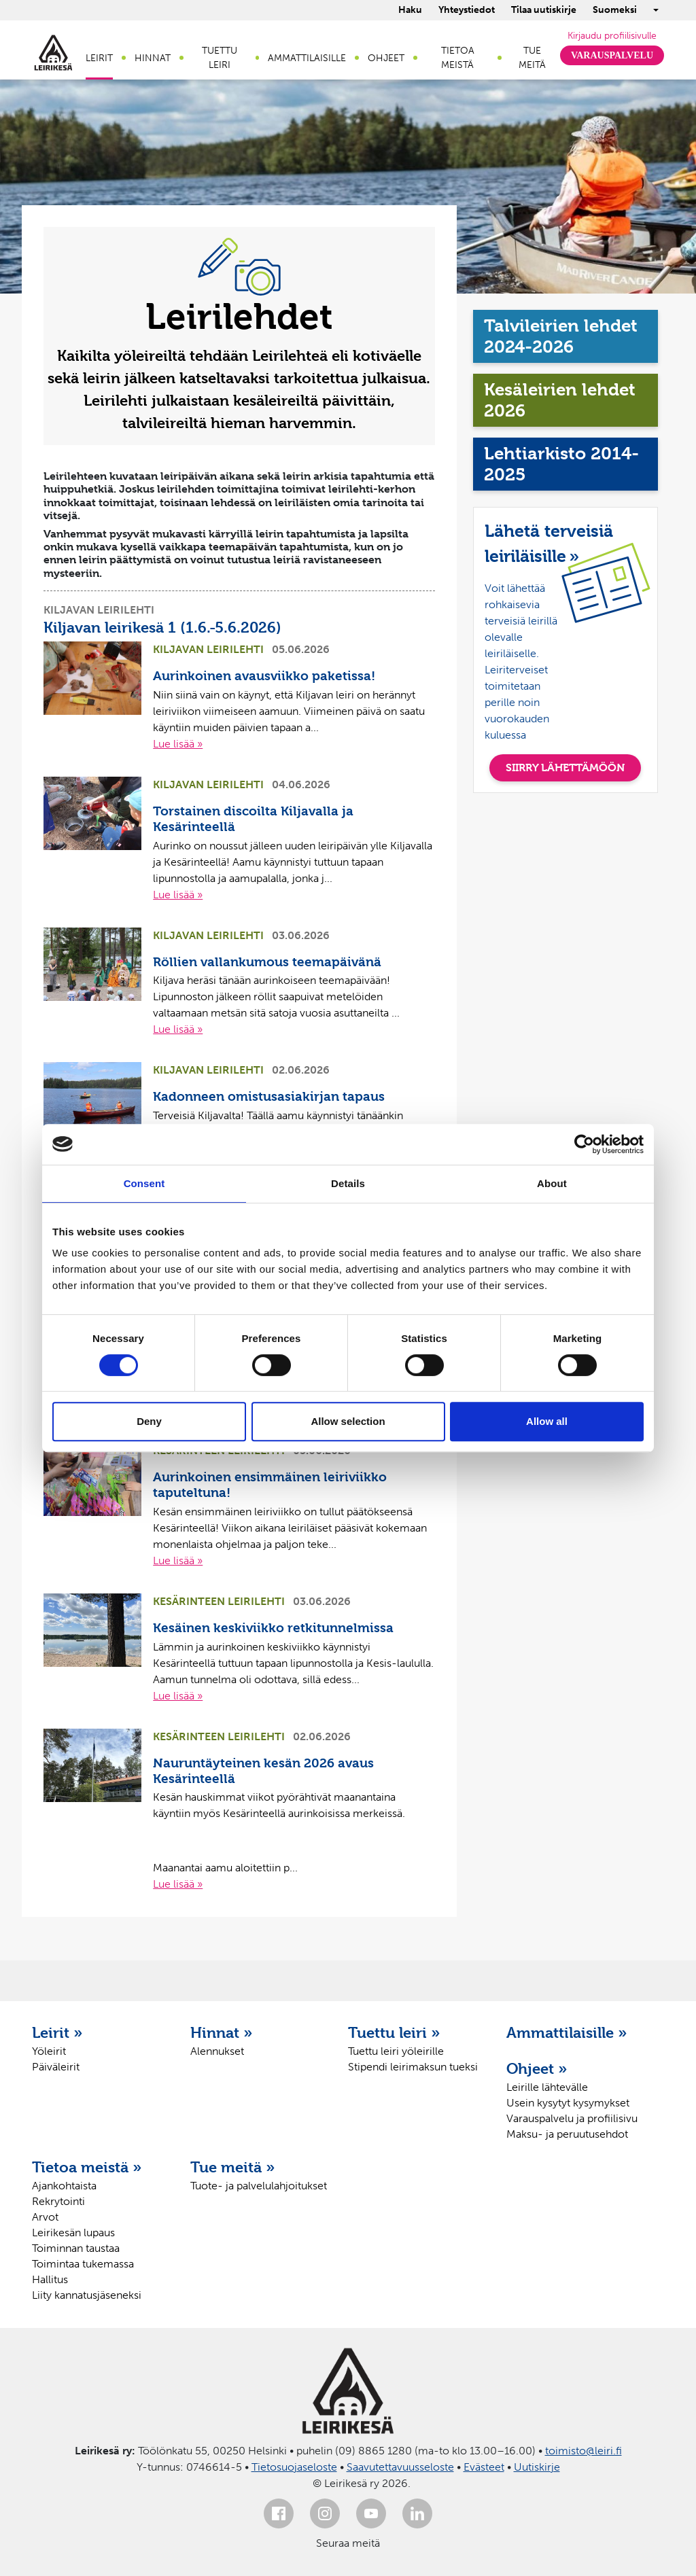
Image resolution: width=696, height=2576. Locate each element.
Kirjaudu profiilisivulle (612, 35)
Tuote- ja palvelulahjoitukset (258, 2185)
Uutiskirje (537, 2466)
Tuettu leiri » (394, 2032)
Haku (410, 10)
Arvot (45, 2216)
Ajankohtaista (64, 2185)
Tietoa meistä (457, 58)
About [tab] (552, 1183)
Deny (149, 1421)
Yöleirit (49, 2051)
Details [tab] (348, 1183)
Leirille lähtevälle (547, 2087)
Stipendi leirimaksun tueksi (413, 2066)
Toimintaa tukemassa (83, 2263)
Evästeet (484, 2466)
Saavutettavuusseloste (400, 2466)
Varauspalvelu (612, 55)
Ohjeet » (537, 2068)
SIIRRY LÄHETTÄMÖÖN (565, 767)
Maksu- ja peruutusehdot (567, 2134)
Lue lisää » (178, 743)
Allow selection (348, 1421)
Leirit (99, 58)
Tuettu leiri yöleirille (396, 2051)
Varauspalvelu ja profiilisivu (572, 2118)
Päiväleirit (56, 2066)
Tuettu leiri (219, 58)
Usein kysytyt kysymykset (567, 2102)
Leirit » (57, 2032)
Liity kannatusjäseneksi (86, 2295)
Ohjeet (386, 58)
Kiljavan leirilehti (99, 609)
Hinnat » (221, 2032)
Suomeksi (615, 10)
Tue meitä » (232, 2167)
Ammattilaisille (307, 58)
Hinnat (153, 58)
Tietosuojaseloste (294, 2466)
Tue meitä (532, 58)
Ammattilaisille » (566, 2032)
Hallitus (50, 2279)
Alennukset (217, 2051)
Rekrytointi (58, 2201)
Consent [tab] (144, 1183)
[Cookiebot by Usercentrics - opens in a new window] (584, 1144)
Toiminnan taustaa (76, 2248)
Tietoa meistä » (87, 2167)
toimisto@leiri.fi (583, 2450)
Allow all (547, 1421)
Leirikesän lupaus (73, 2232)
